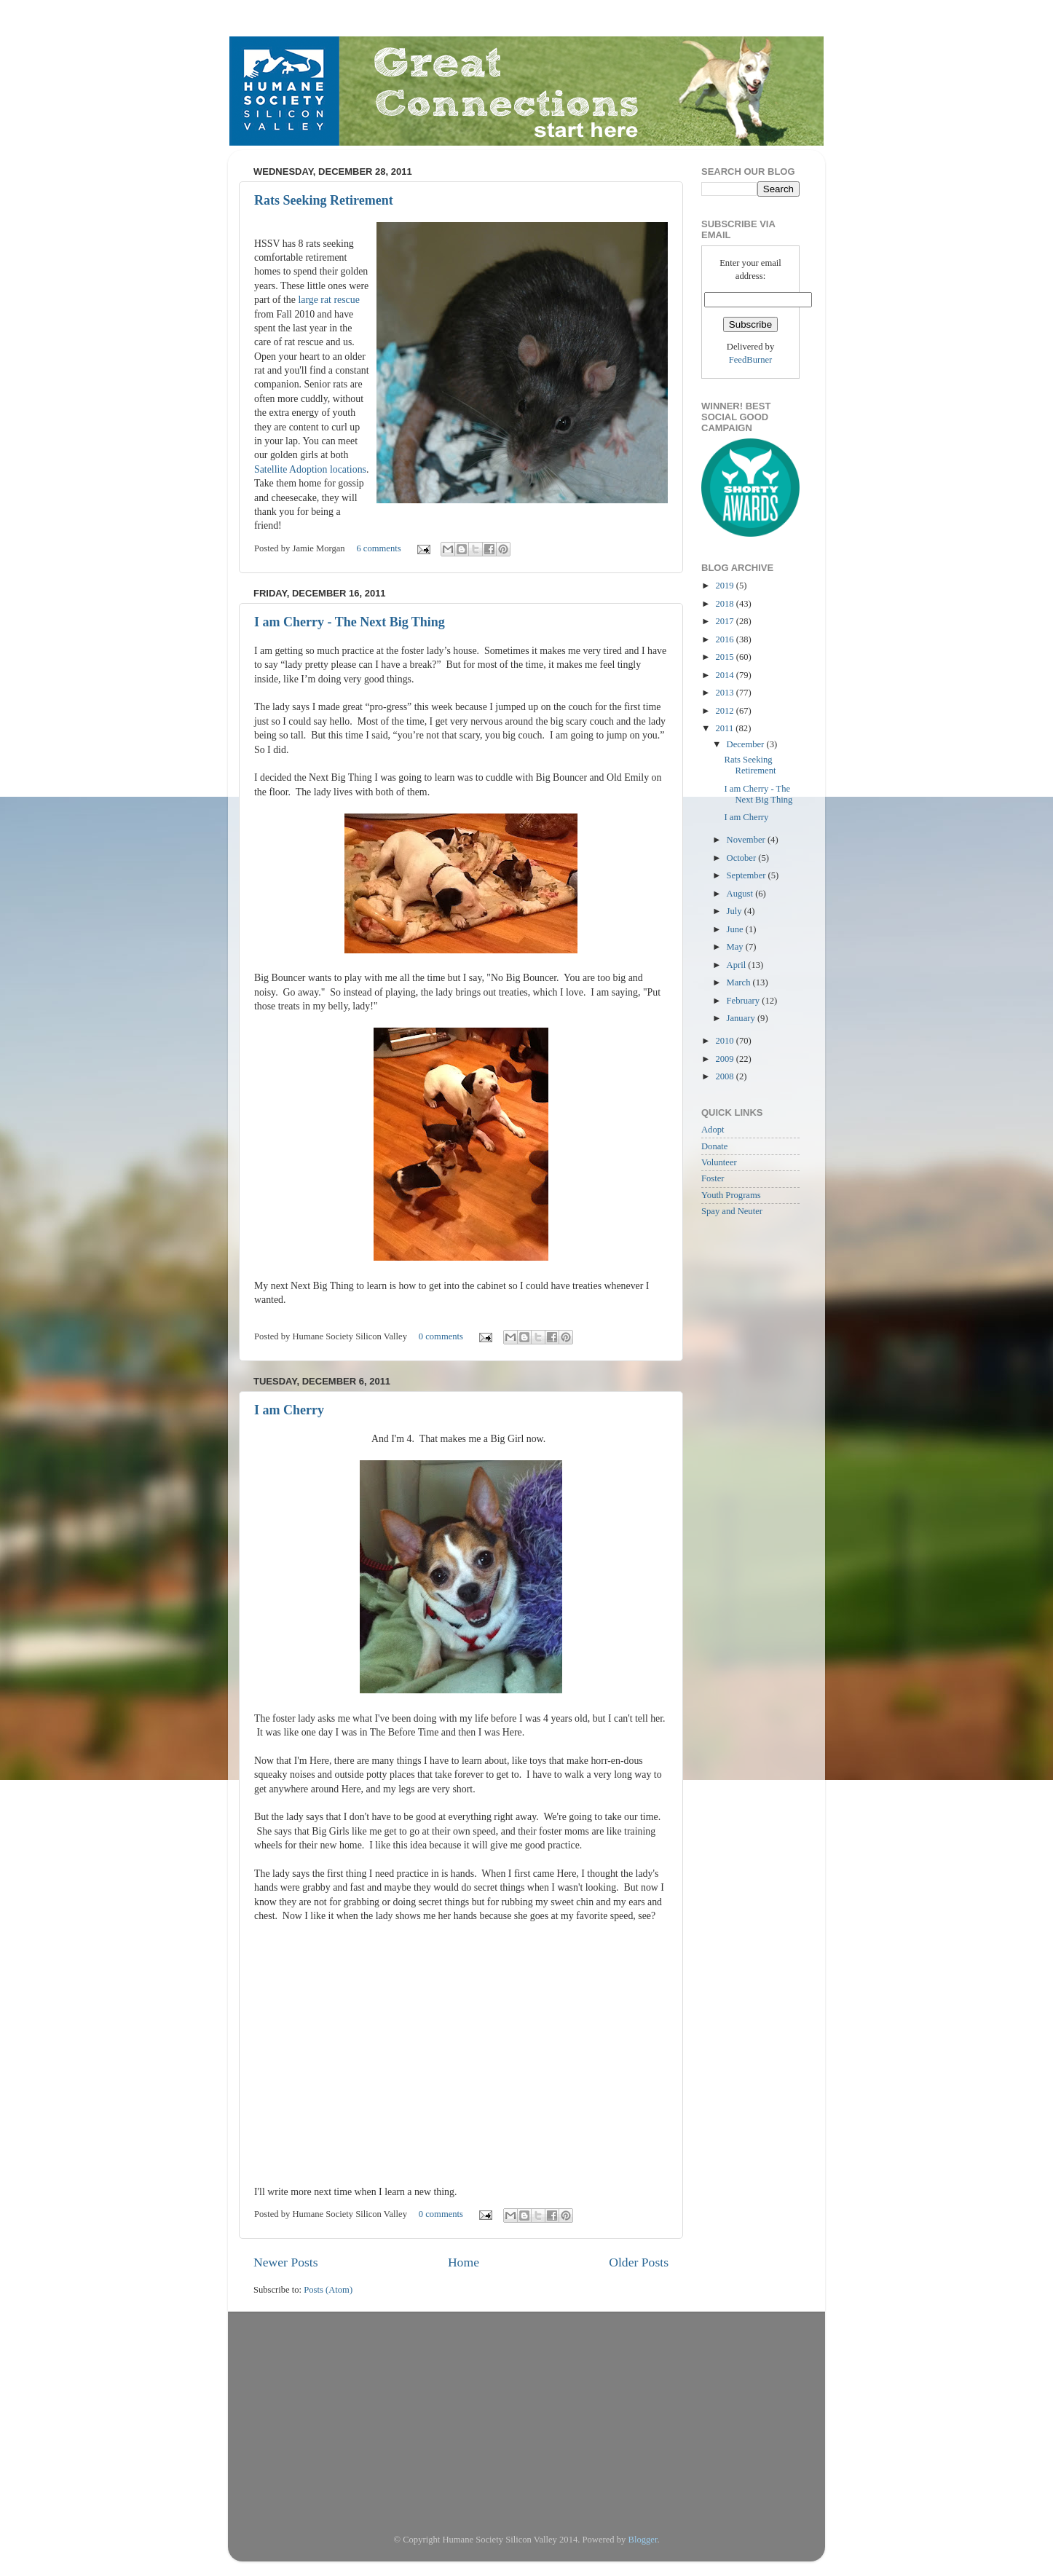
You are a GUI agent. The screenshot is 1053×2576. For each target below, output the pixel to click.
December (747, 744)
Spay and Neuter (731, 1211)
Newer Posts (285, 2262)
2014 (725, 675)
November (747, 840)
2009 (725, 1059)
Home (463, 2262)
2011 (725, 728)
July (735, 911)
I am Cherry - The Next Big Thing (349, 622)
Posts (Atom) (328, 2290)
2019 (725, 585)
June (736, 929)
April (738, 965)
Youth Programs (731, 1195)
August (741, 894)
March (740, 982)
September (747, 875)
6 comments (378, 548)
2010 (725, 1041)
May (736, 947)
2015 (725, 657)
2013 (725, 693)
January (742, 1018)
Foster (712, 1178)
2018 (725, 604)
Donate (714, 1146)
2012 (725, 711)
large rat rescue (328, 299)
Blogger (643, 2539)
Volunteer (719, 1162)
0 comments (441, 1336)
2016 (725, 639)
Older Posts (639, 2262)
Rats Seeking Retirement (323, 200)
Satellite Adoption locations (310, 469)
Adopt (712, 1129)
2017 (725, 621)
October (743, 858)
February (744, 1001)
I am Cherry (289, 1410)
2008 (725, 1076)
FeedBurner (750, 360)
